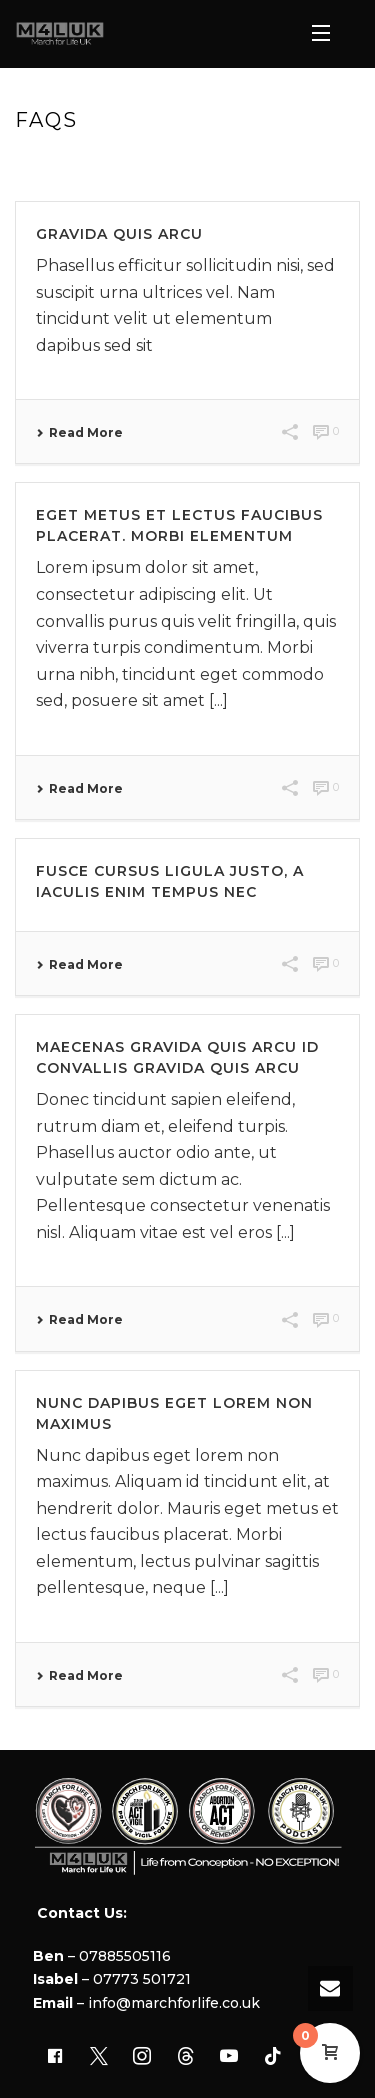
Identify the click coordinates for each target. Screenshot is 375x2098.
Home (163, 162)
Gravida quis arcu (119, 234)
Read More (79, 433)
